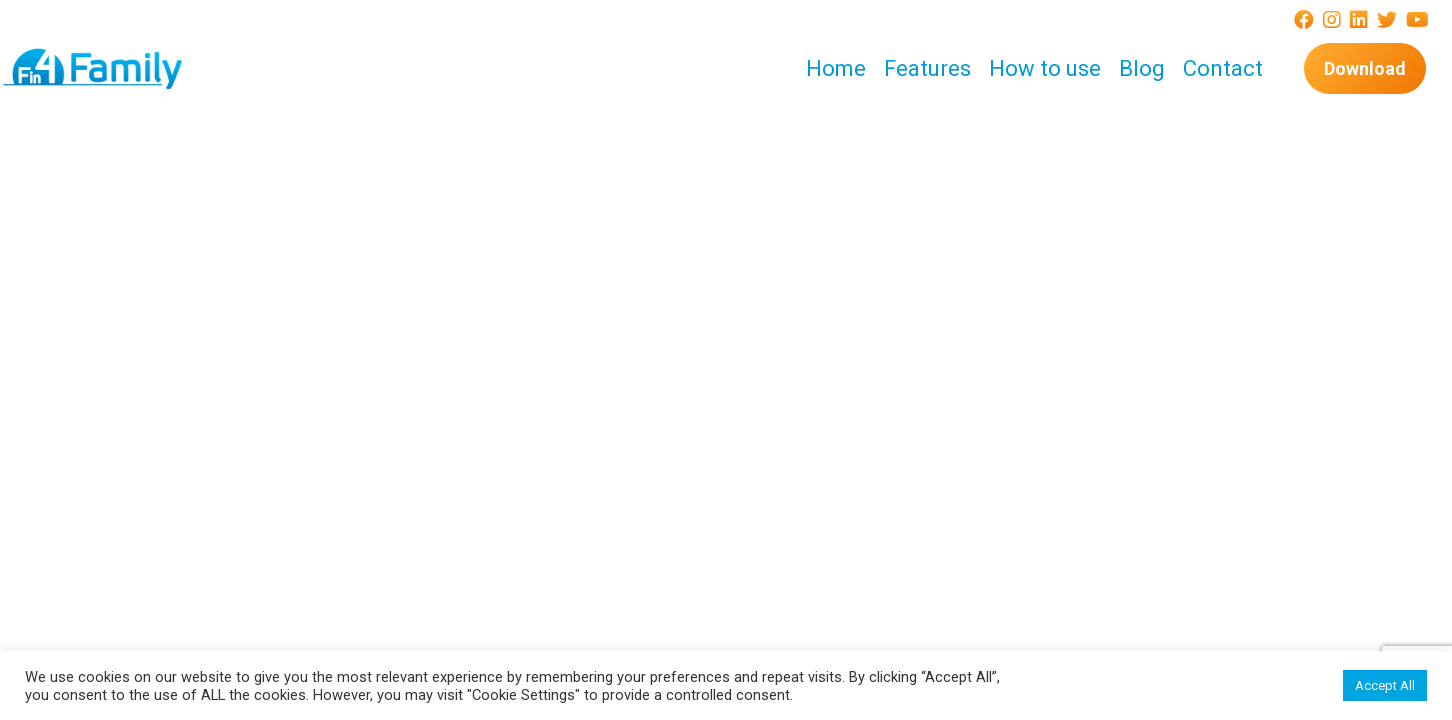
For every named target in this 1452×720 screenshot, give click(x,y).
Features (927, 68)
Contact (1223, 68)
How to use (1045, 68)
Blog (1142, 68)
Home (836, 68)
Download (1365, 68)
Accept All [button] (1385, 685)
